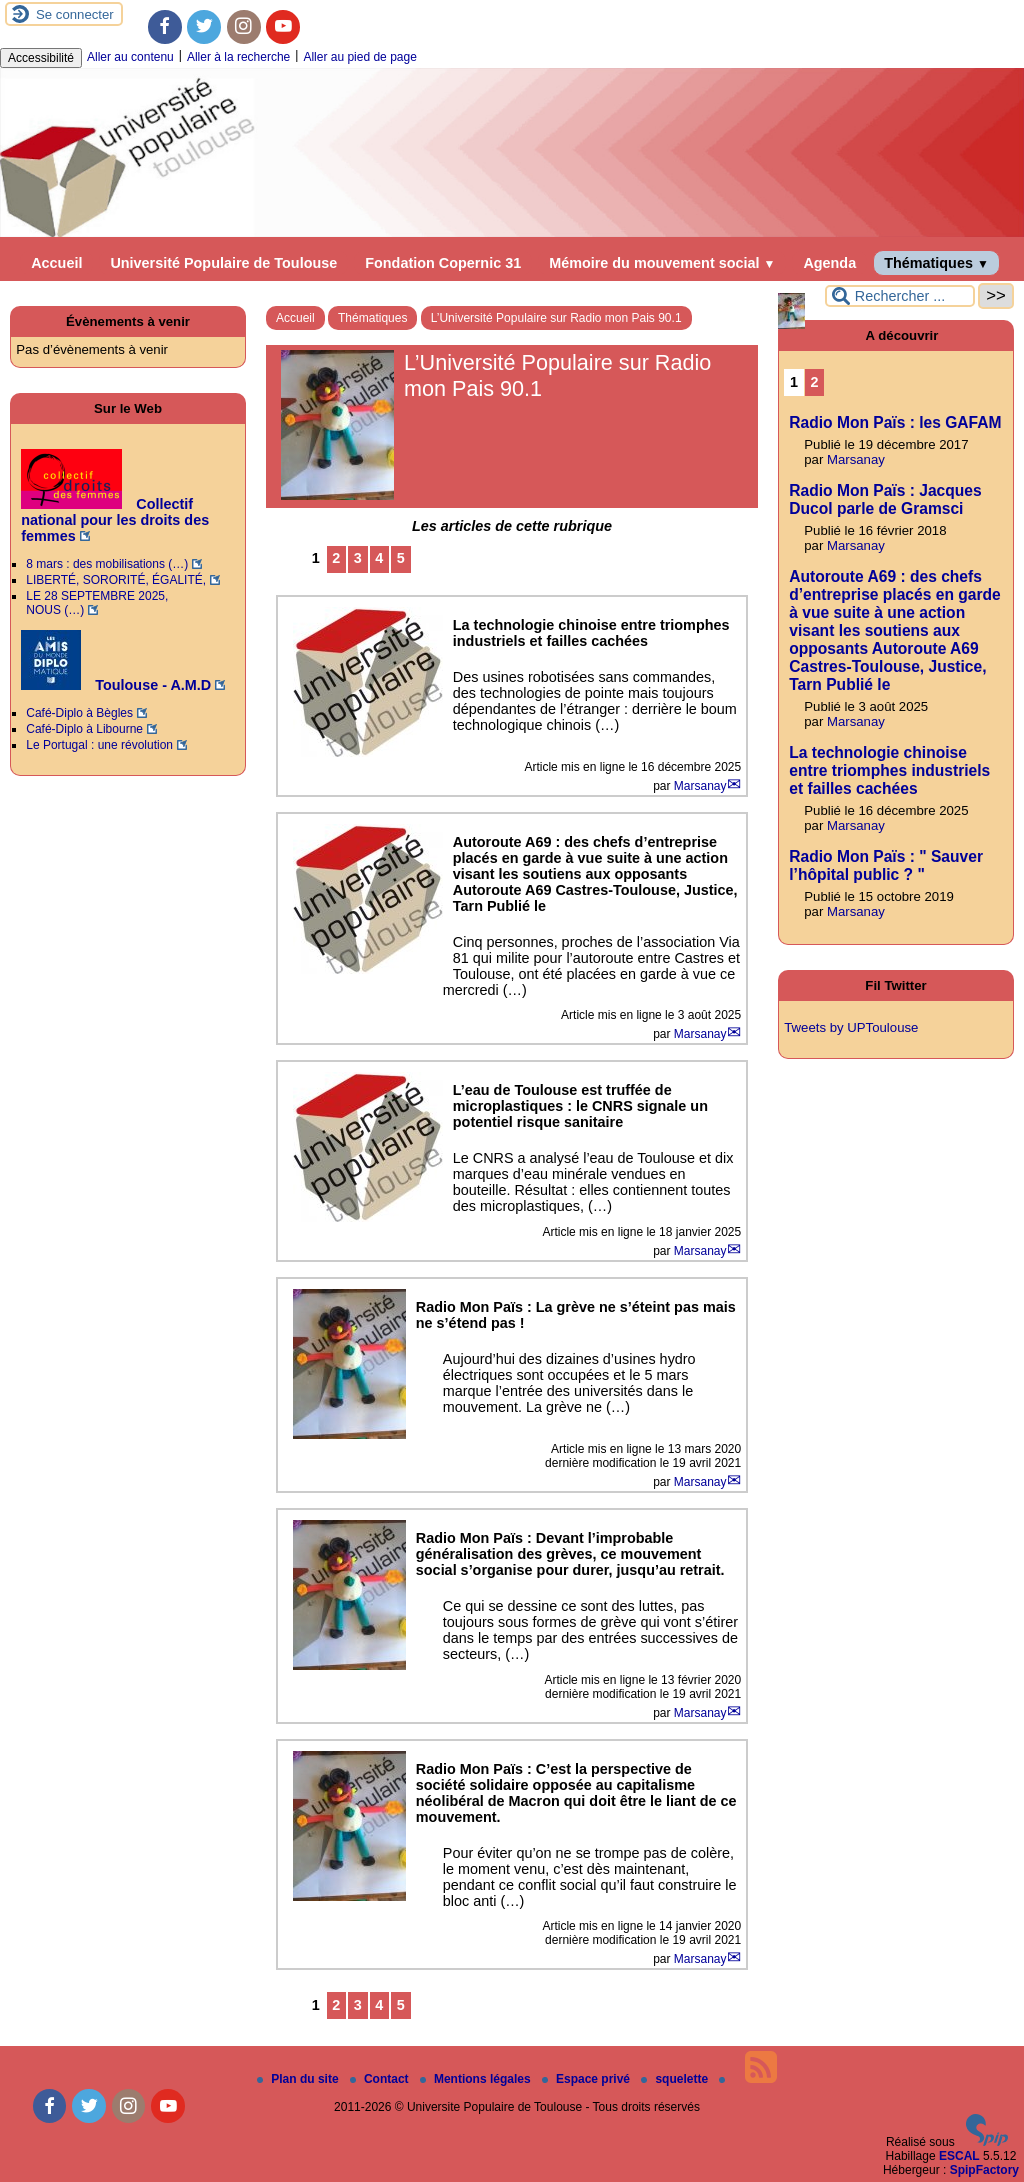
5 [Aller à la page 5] (401, 558)
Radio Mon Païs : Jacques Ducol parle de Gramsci (885, 499)
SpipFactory (984, 2170)
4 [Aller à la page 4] (379, 558)
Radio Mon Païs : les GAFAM (895, 422)
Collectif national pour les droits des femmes (115, 520)
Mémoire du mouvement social (662, 263)
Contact (381, 2079)
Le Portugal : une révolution (99, 745)
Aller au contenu (130, 57)
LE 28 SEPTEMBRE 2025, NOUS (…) (97, 603)
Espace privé (587, 2079)
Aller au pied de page (359, 57)
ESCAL (959, 2156)
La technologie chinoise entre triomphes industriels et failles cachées (889, 770)
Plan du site (299, 2079)
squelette (676, 2079)
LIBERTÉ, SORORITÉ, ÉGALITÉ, (116, 580)
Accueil (56, 263)
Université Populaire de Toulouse (223, 263)
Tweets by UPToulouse (851, 1027)
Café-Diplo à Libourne (84, 729)
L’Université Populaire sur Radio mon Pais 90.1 (556, 318)
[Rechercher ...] (900, 296)
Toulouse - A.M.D (116, 685)
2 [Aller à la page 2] (336, 558)
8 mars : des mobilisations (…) (107, 564)
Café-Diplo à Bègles (79, 713)
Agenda (829, 263)
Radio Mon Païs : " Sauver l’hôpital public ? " (886, 865)
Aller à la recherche (238, 57)
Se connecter (75, 14)
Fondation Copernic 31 (443, 263)
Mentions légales (477, 2079)
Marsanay (700, 786)
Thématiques (936, 263)
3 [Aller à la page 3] (358, 558)
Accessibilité (41, 58)
